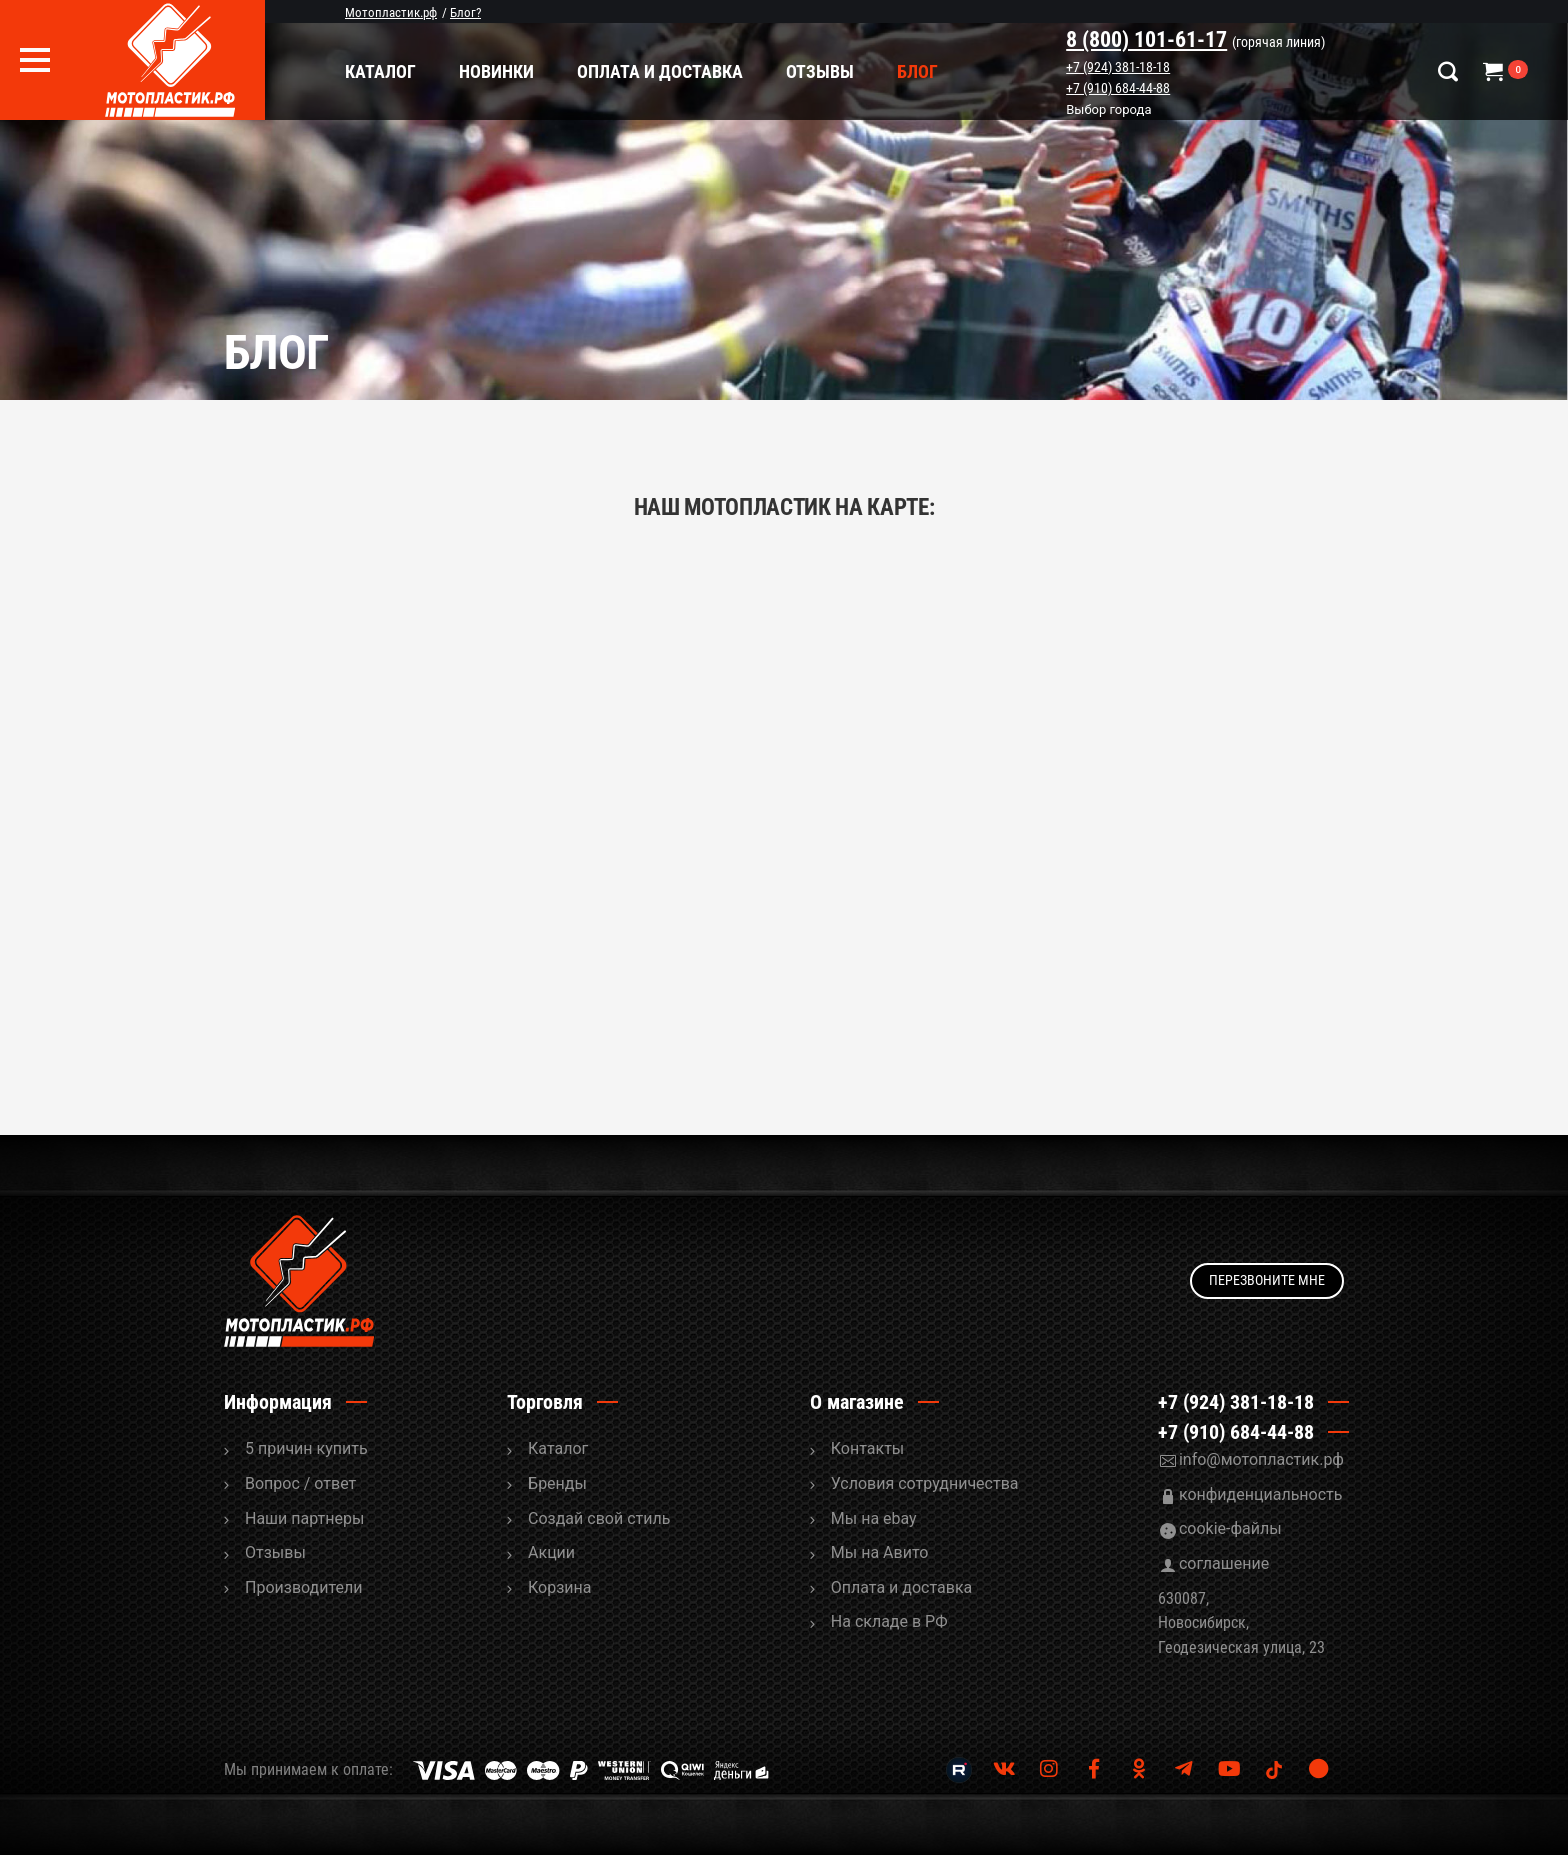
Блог (917, 71)
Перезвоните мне (1267, 1280)
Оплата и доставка (660, 71)
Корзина (559, 1587)
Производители (304, 1587)
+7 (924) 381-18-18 (1118, 67)
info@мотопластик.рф (1261, 1459)
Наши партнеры (304, 1518)
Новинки (496, 71)
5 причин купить (306, 1448)
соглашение (1224, 1563)
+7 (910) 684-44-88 (1118, 88)
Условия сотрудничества (925, 1483)
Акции (551, 1552)
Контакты (867, 1448)
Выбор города (1108, 110)
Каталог (380, 71)
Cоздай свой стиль (599, 1518)
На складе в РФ (889, 1621)
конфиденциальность (1261, 1494)
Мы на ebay (874, 1518)
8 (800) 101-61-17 (1146, 39)
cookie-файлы (1230, 1528)
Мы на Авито (880, 1552)
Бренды (557, 1483)
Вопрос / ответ (300, 1483)
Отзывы (820, 71)
